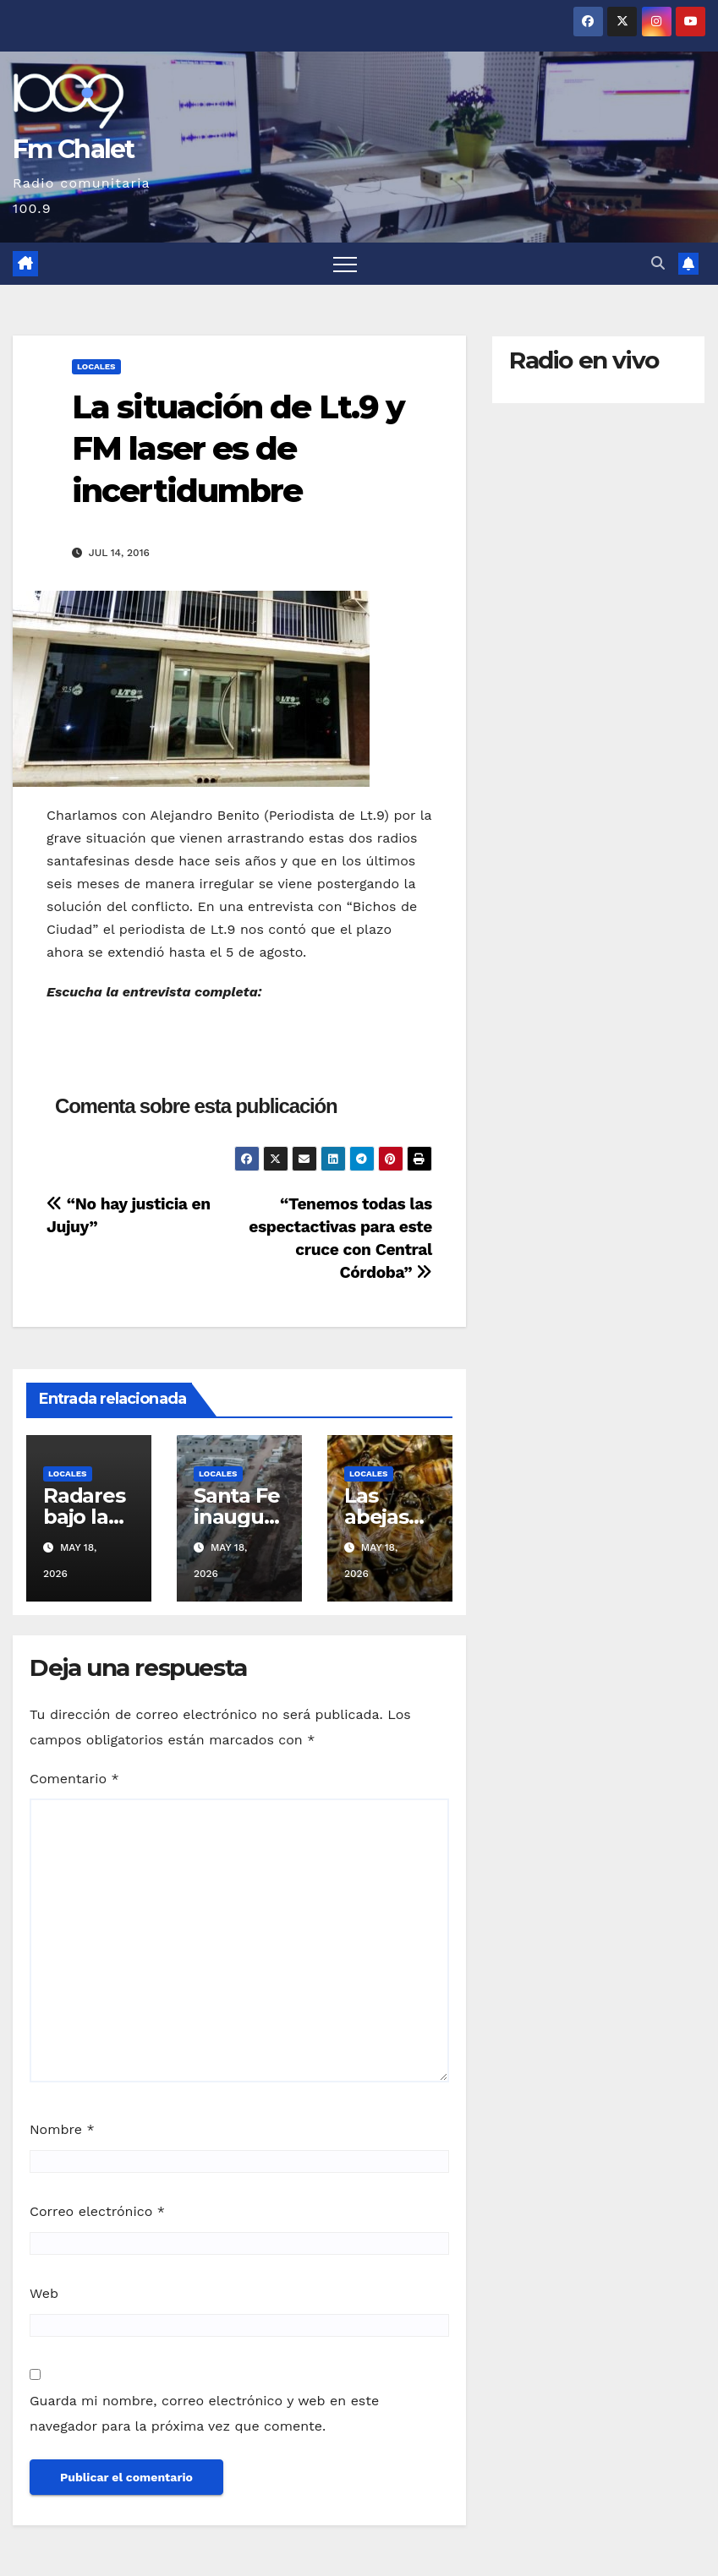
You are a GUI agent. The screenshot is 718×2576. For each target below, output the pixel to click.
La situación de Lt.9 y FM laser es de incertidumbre (238, 448)
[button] (658, 263)
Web (44, 2293)
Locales (96, 366)
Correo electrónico (97, 2211)
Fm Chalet (73, 149)
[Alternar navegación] (345, 263)
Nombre (62, 2129)
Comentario (74, 1779)
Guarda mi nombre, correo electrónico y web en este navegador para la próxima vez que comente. (204, 2413)
